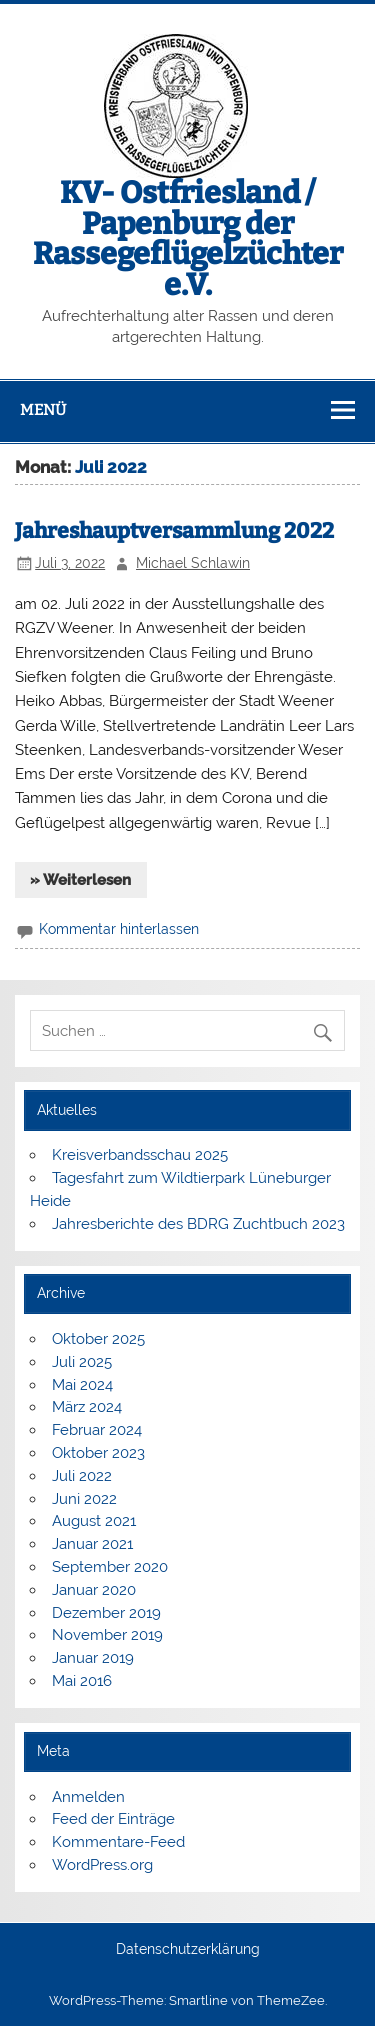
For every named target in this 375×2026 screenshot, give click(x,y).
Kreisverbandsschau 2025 (140, 1155)
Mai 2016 (82, 1681)
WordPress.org (102, 1865)
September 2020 (110, 1567)
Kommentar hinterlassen (119, 929)
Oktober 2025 (98, 1339)
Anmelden (88, 1797)
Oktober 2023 (98, 1453)
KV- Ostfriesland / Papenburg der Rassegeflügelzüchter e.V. (188, 238)
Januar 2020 (94, 1590)
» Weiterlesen (80, 880)
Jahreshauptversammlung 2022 (174, 531)
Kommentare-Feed (118, 1842)
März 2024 (87, 1407)
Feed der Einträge (113, 1819)
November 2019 (107, 1635)
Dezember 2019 (106, 1613)
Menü (43, 410)
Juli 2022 (82, 1476)
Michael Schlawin (193, 563)
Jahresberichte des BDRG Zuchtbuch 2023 (198, 1224)
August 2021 (94, 1521)
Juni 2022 (84, 1499)
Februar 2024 (97, 1430)
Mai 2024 (82, 1385)
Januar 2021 (92, 1544)
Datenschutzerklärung (188, 1950)
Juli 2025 (82, 1362)
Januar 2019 (93, 1658)
